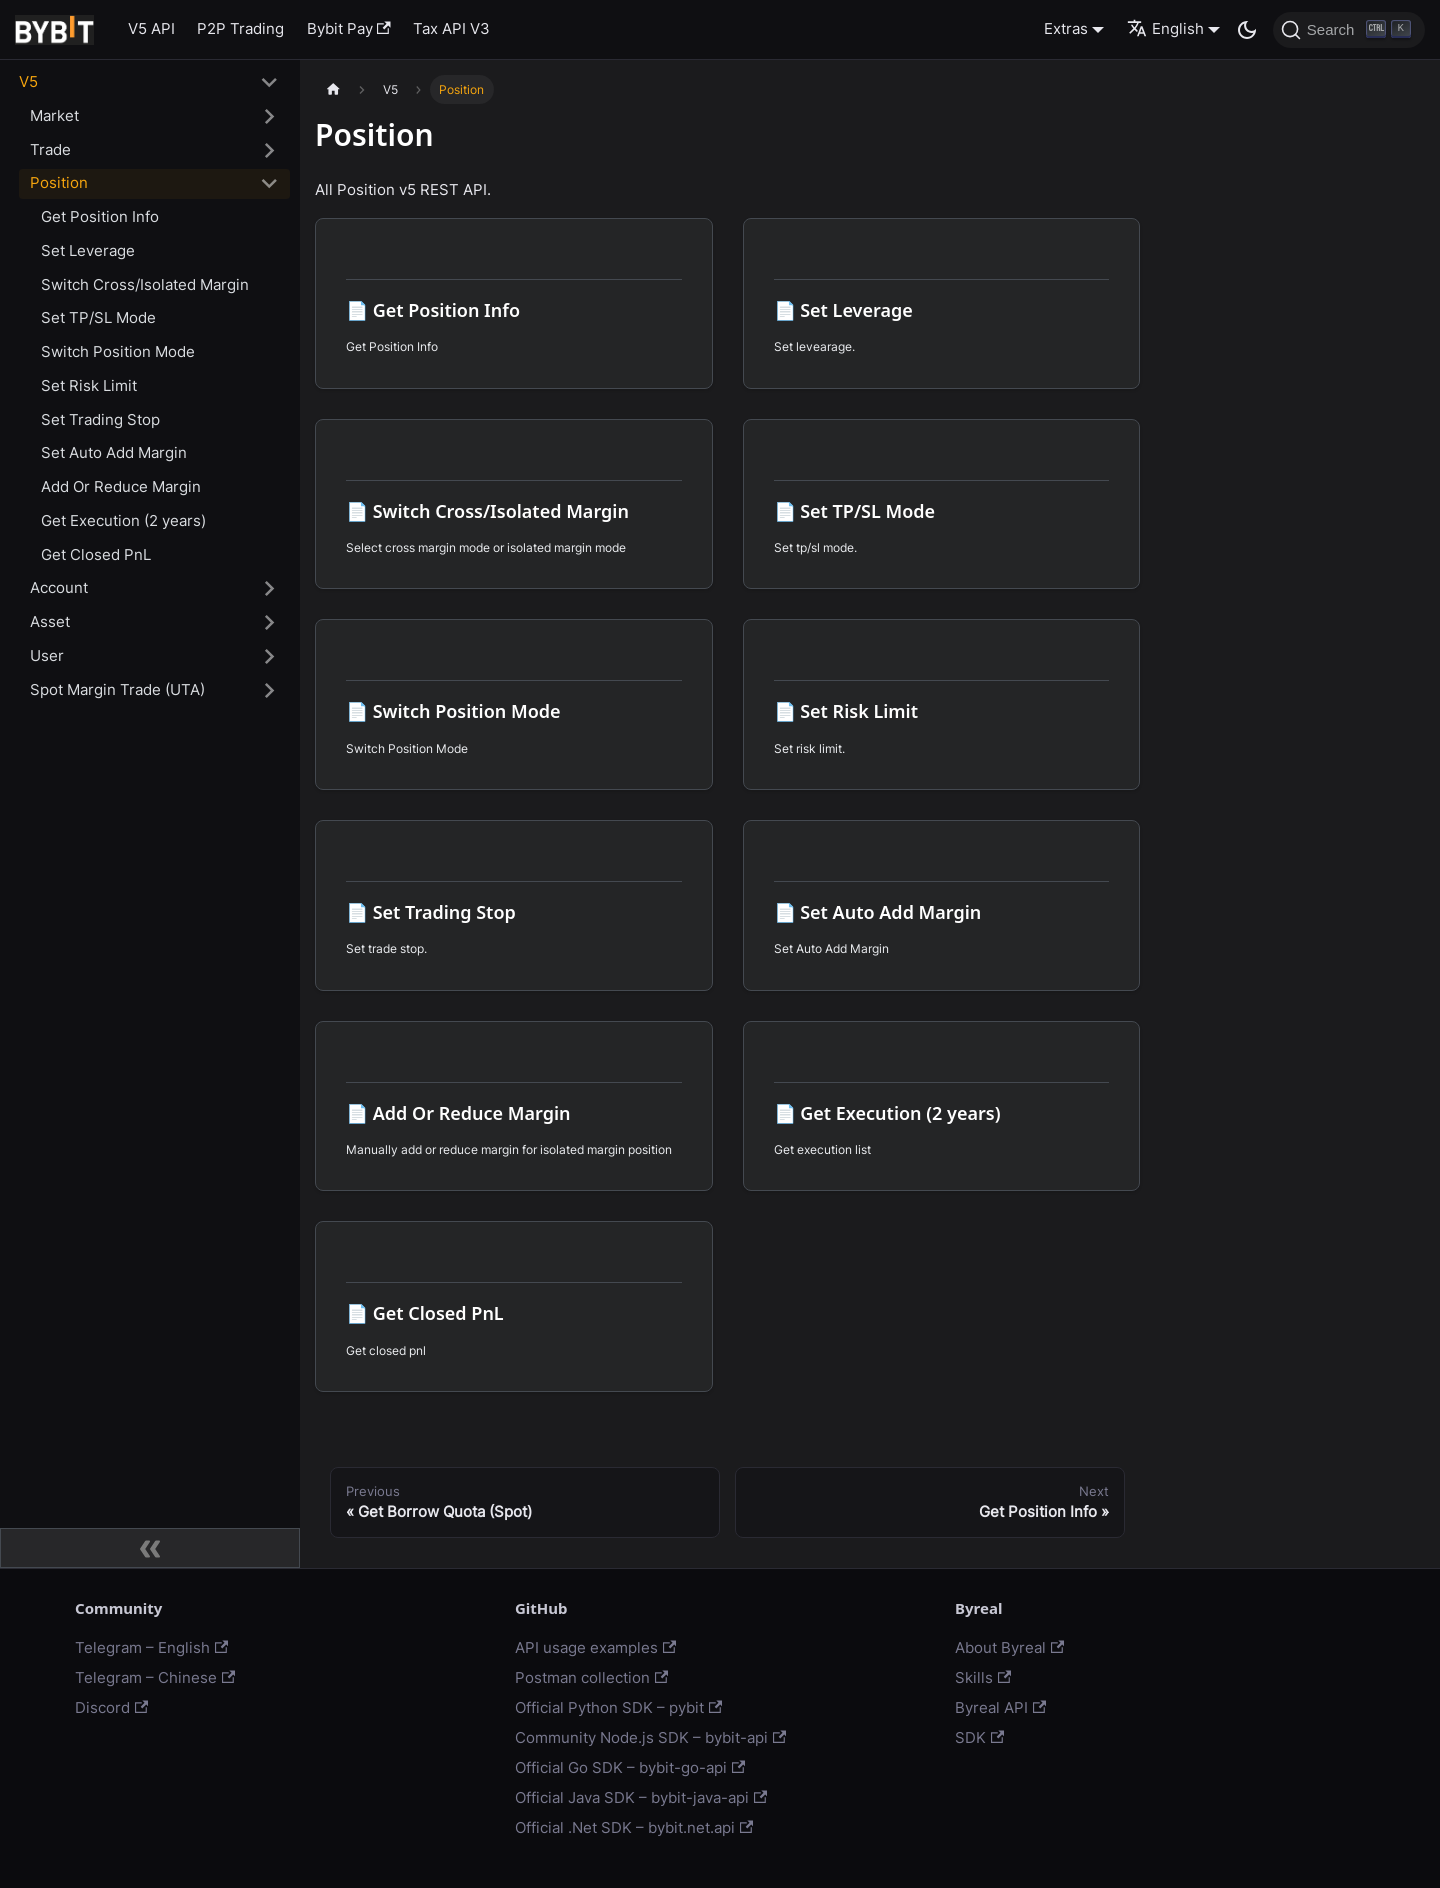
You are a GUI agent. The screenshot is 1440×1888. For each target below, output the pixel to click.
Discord (111, 1707)
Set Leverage (88, 250)
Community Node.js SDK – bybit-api (650, 1737)
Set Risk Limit (89, 385)
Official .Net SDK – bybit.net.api (634, 1827)
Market (54, 115)
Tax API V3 (451, 28)
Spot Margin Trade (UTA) (117, 689)
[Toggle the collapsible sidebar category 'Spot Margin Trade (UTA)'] (269, 690)
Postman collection (591, 1677)
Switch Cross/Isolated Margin (145, 284)
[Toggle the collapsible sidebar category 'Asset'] (269, 623)
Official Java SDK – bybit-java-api (641, 1797)
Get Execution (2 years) (123, 520)
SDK (979, 1737)
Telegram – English (151, 1647)
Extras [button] (1066, 28)
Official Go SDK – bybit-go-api (630, 1767)
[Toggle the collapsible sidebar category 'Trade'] (269, 150)
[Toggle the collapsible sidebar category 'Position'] (269, 184)
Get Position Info (100, 216)
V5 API (151, 28)
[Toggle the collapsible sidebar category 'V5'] (269, 83)
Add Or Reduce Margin (121, 486)
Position (59, 182)
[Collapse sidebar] (150, 1548)
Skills (983, 1677)
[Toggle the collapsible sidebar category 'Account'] (269, 589)
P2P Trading (240, 28)
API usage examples (595, 1647)
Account (59, 587)
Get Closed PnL (96, 554)
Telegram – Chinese (155, 1677)
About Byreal (1009, 1647)
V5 (28, 81)
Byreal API (1000, 1707)
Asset (50, 621)
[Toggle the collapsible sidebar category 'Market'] (269, 116)
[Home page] (333, 89)
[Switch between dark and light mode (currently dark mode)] (1247, 30)
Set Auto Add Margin (114, 452)
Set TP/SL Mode (98, 317)
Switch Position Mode (118, 351)
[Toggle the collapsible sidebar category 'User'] (269, 656)
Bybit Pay (349, 28)
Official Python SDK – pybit (618, 1707)
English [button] (1165, 28)
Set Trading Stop (100, 419)
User (47, 655)
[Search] (1349, 30)
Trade (50, 149)
